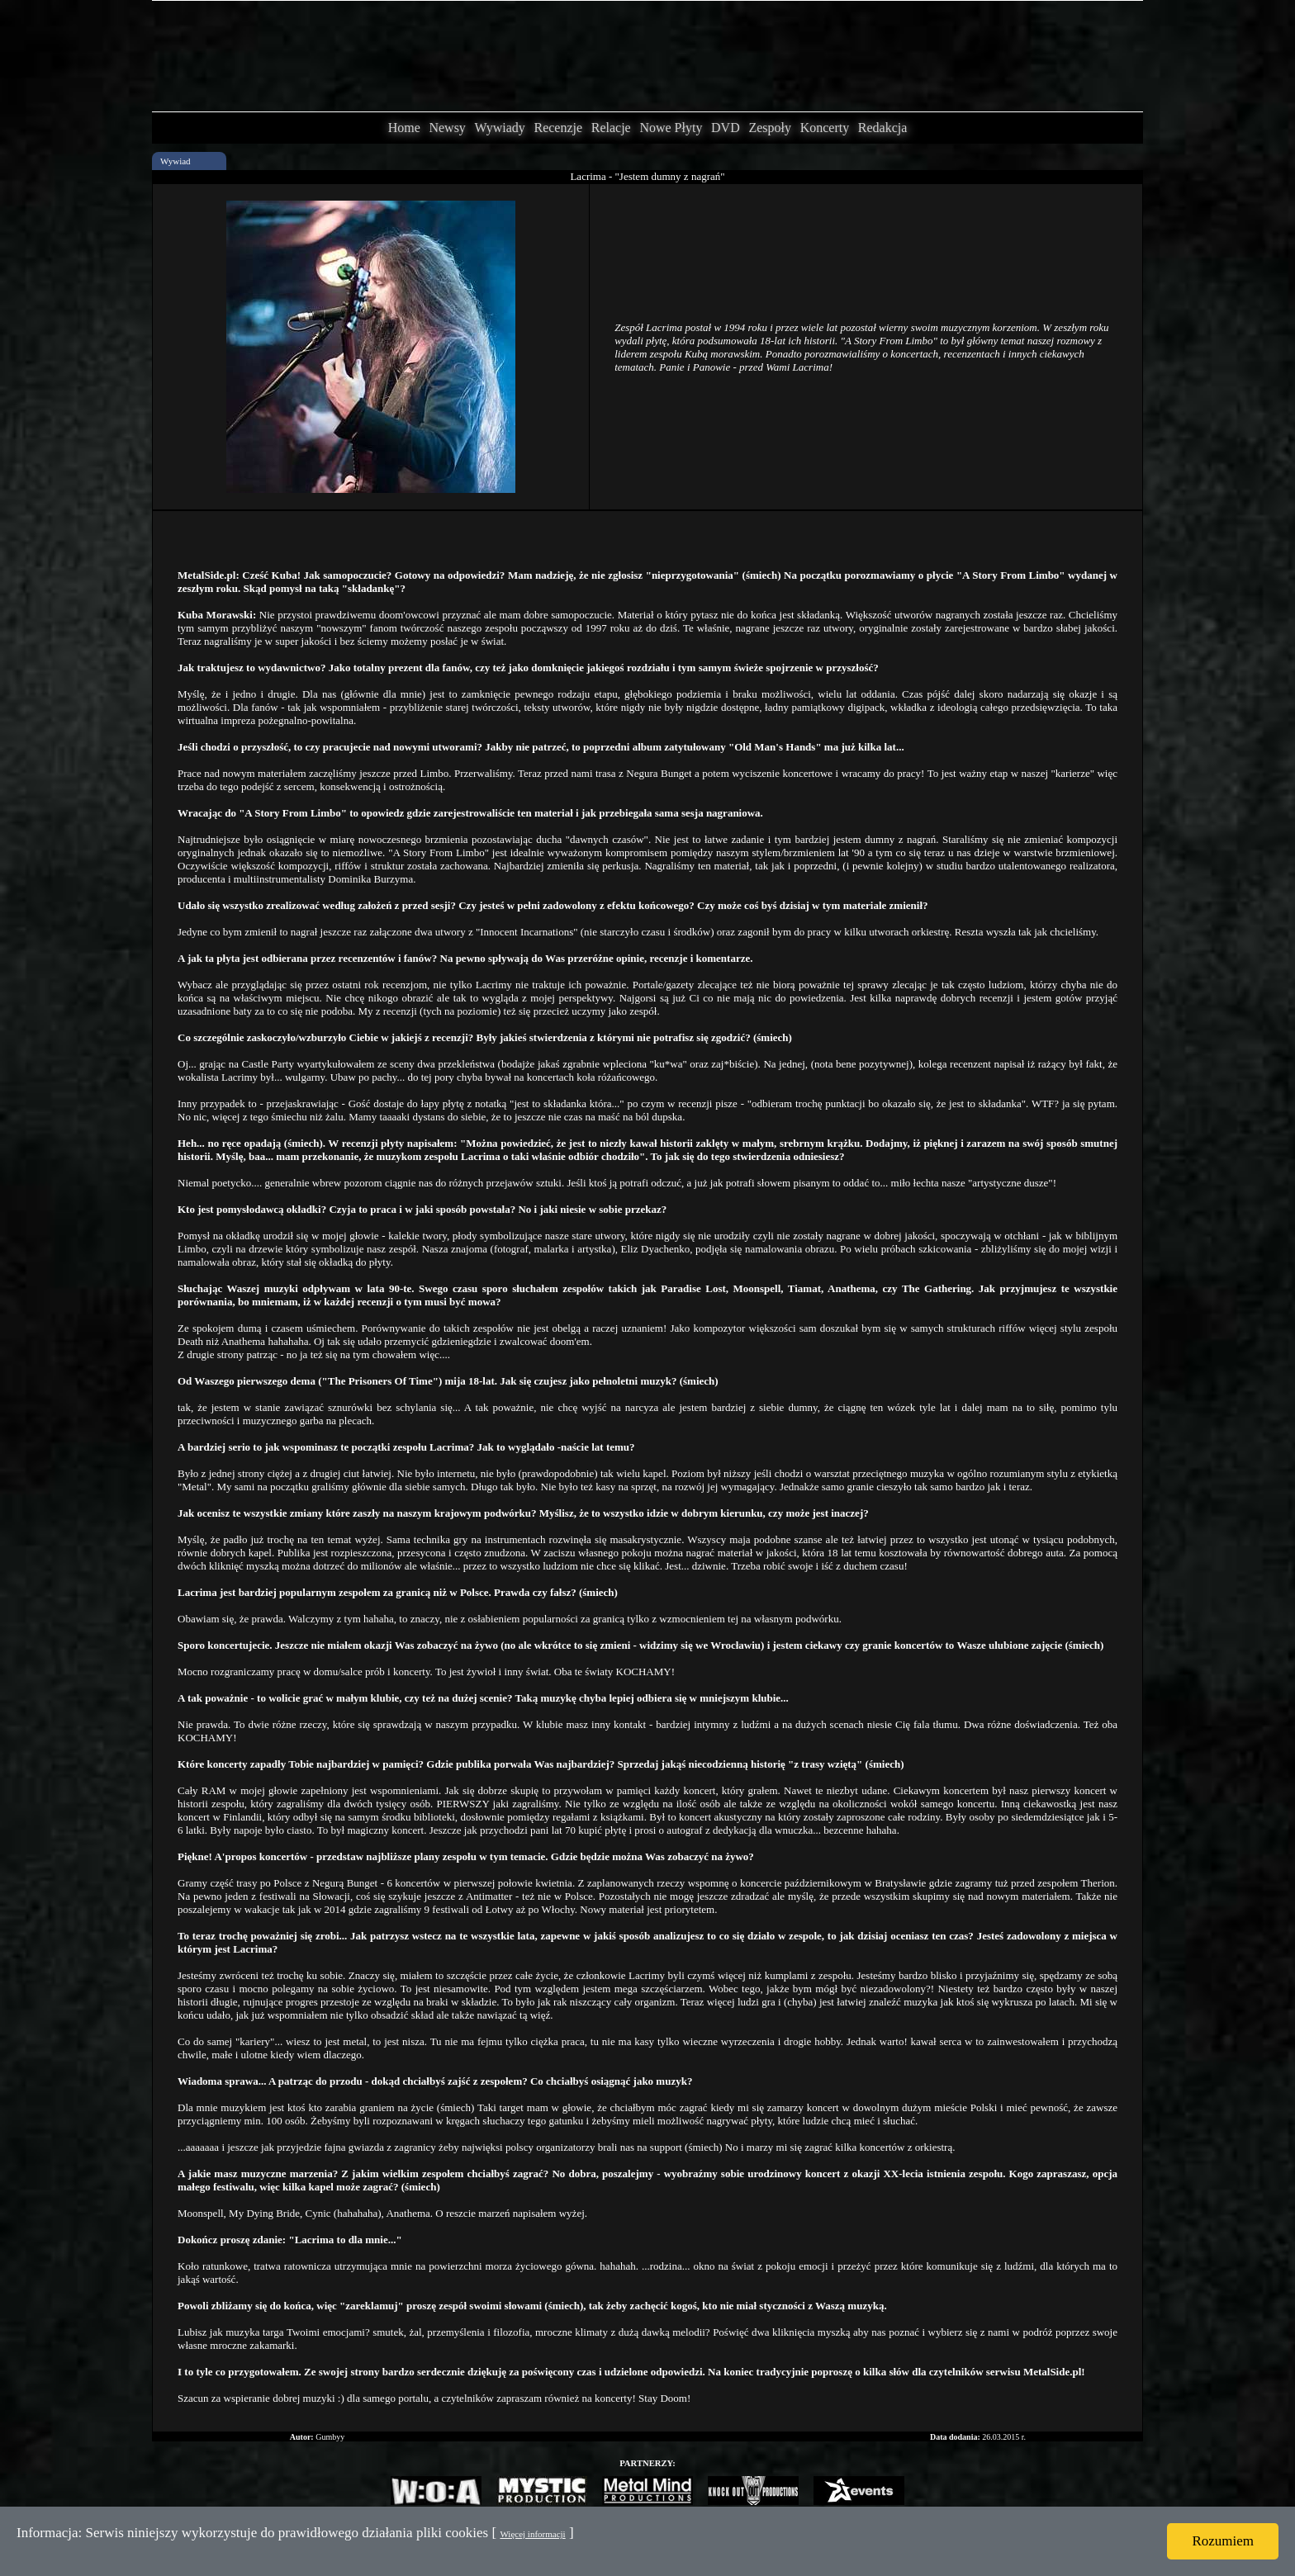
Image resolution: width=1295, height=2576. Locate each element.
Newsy (447, 128)
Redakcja (883, 128)
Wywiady (500, 128)
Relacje (611, 128)
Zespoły (769, 128)
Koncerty (825, 128)
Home (404, 128)
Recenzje (558, 128)
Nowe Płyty (670, 128)
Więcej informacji (532, 2534)
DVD (725, 128)
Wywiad (175, 161)
